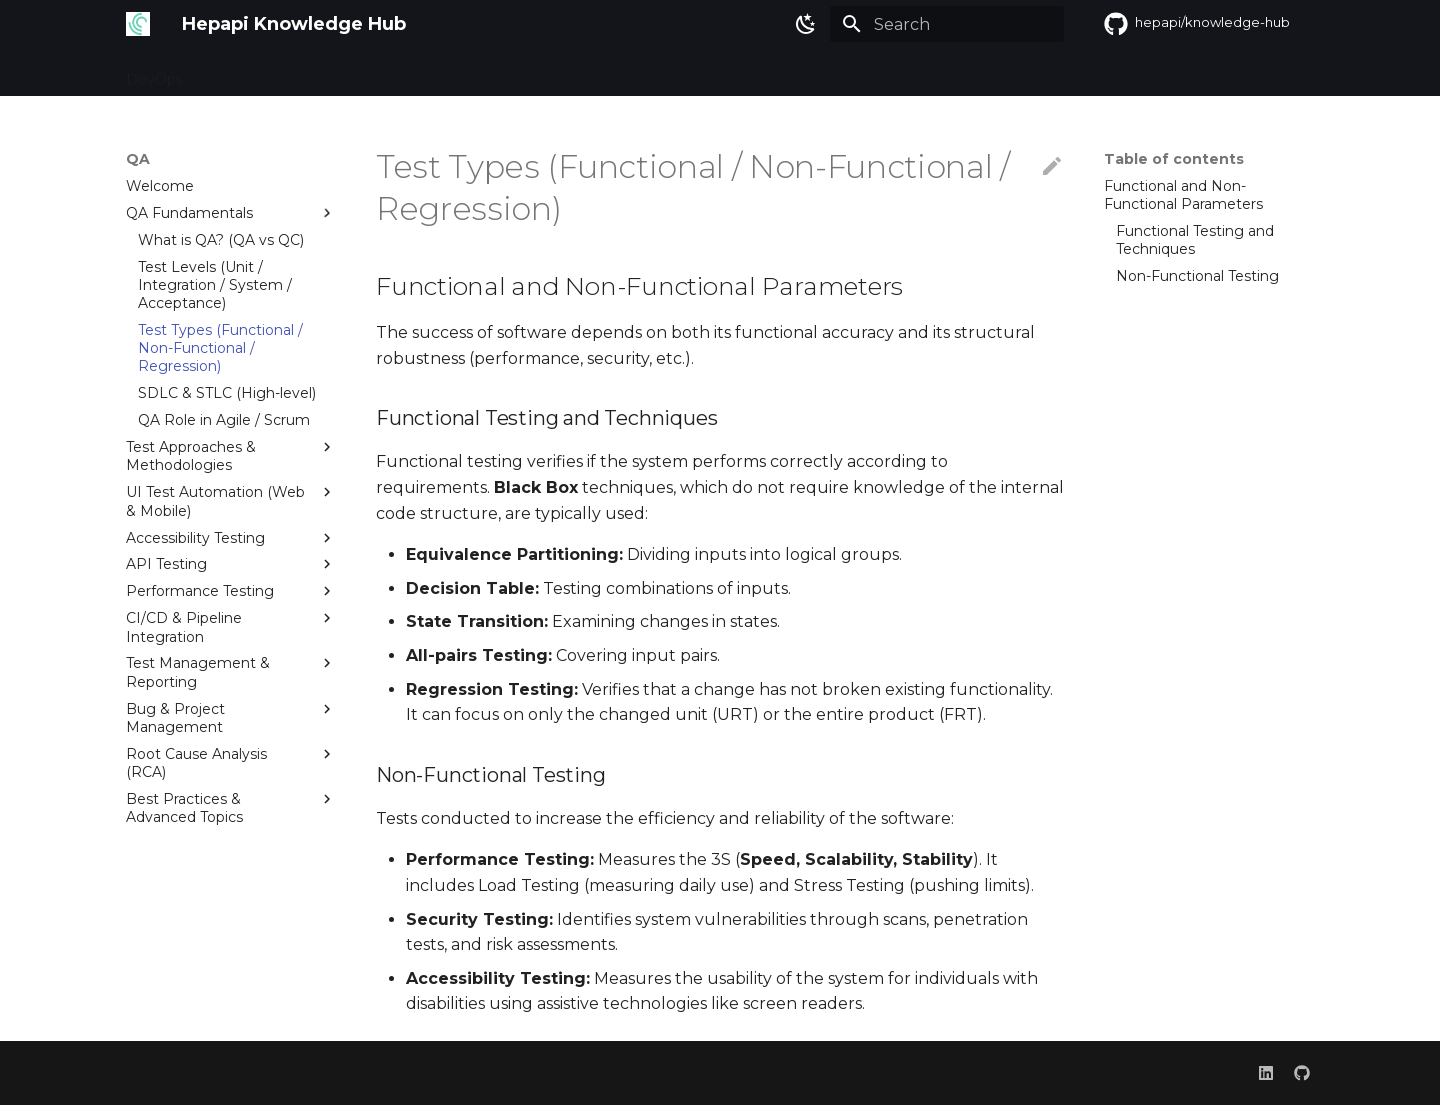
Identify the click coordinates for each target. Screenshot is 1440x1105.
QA (218, 73)
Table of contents (1174, 159)
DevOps (154, 73)
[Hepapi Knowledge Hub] (138, 24)
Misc (269, 73)
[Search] (947, 24)
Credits (333, 73)
